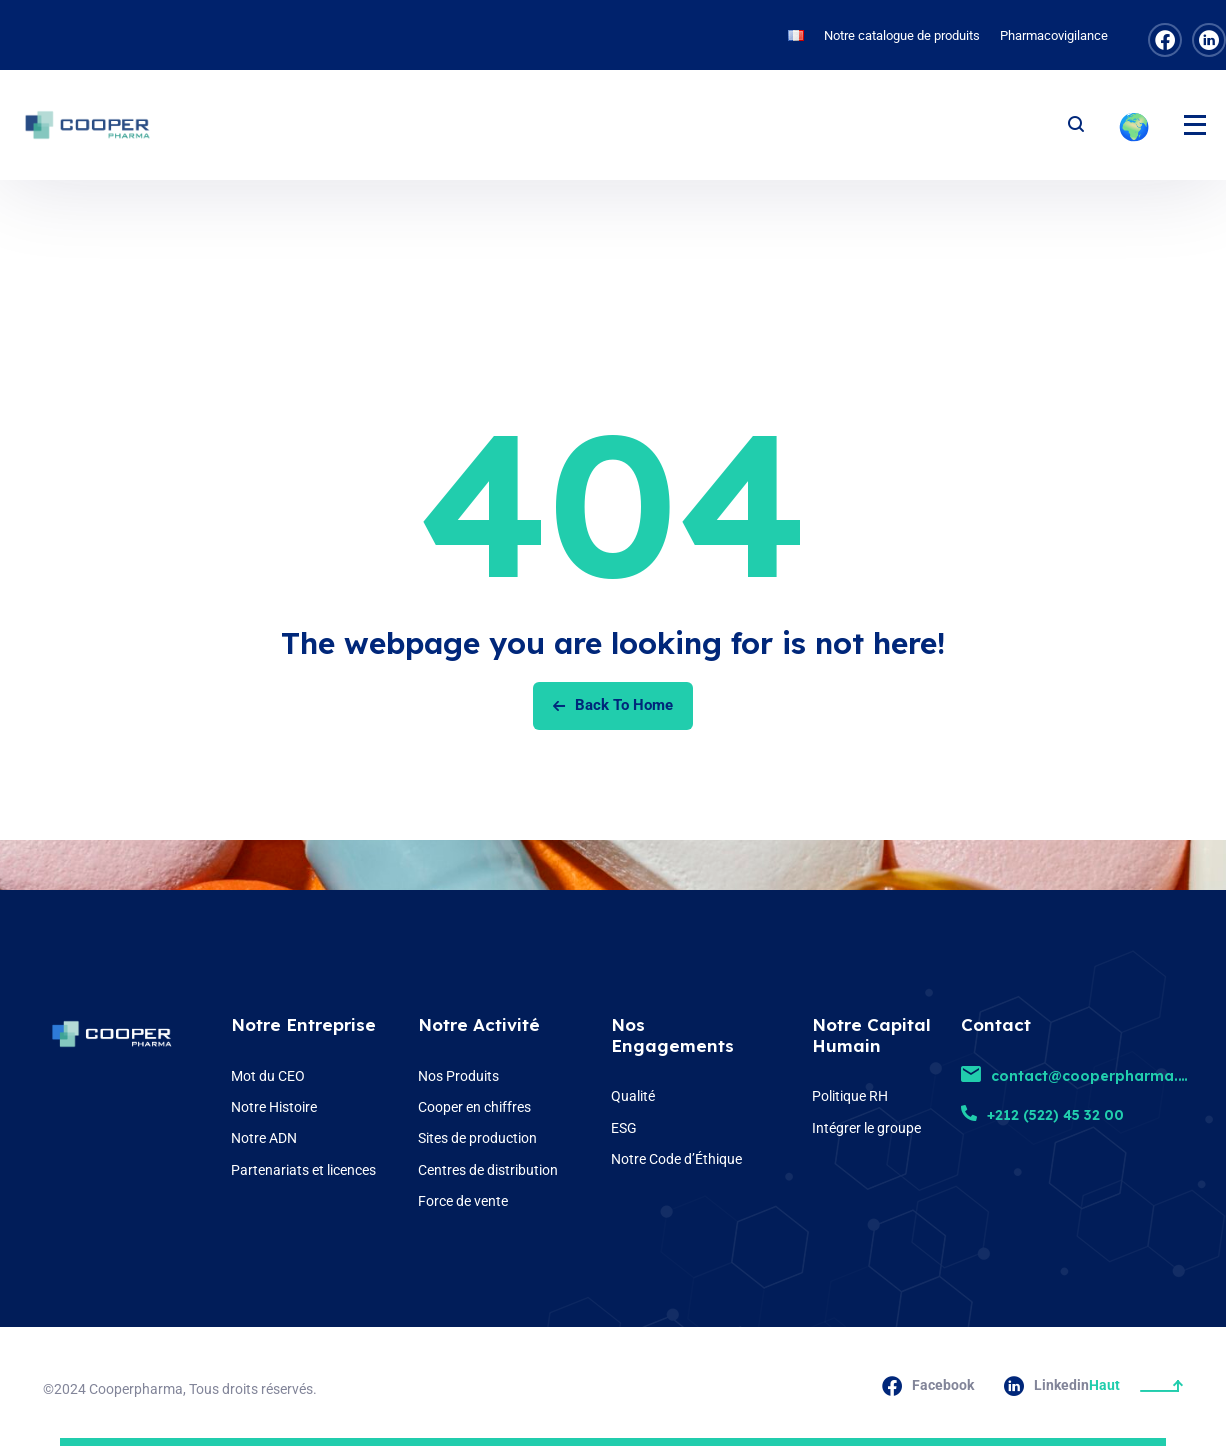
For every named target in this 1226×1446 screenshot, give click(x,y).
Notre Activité (479, 1024)
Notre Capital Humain (871, 1035)
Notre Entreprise (303, 1024)
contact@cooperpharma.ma (1081, 1076)
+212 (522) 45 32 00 (1042, 1115)
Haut (1136, 1385)
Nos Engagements (672, 1035)
